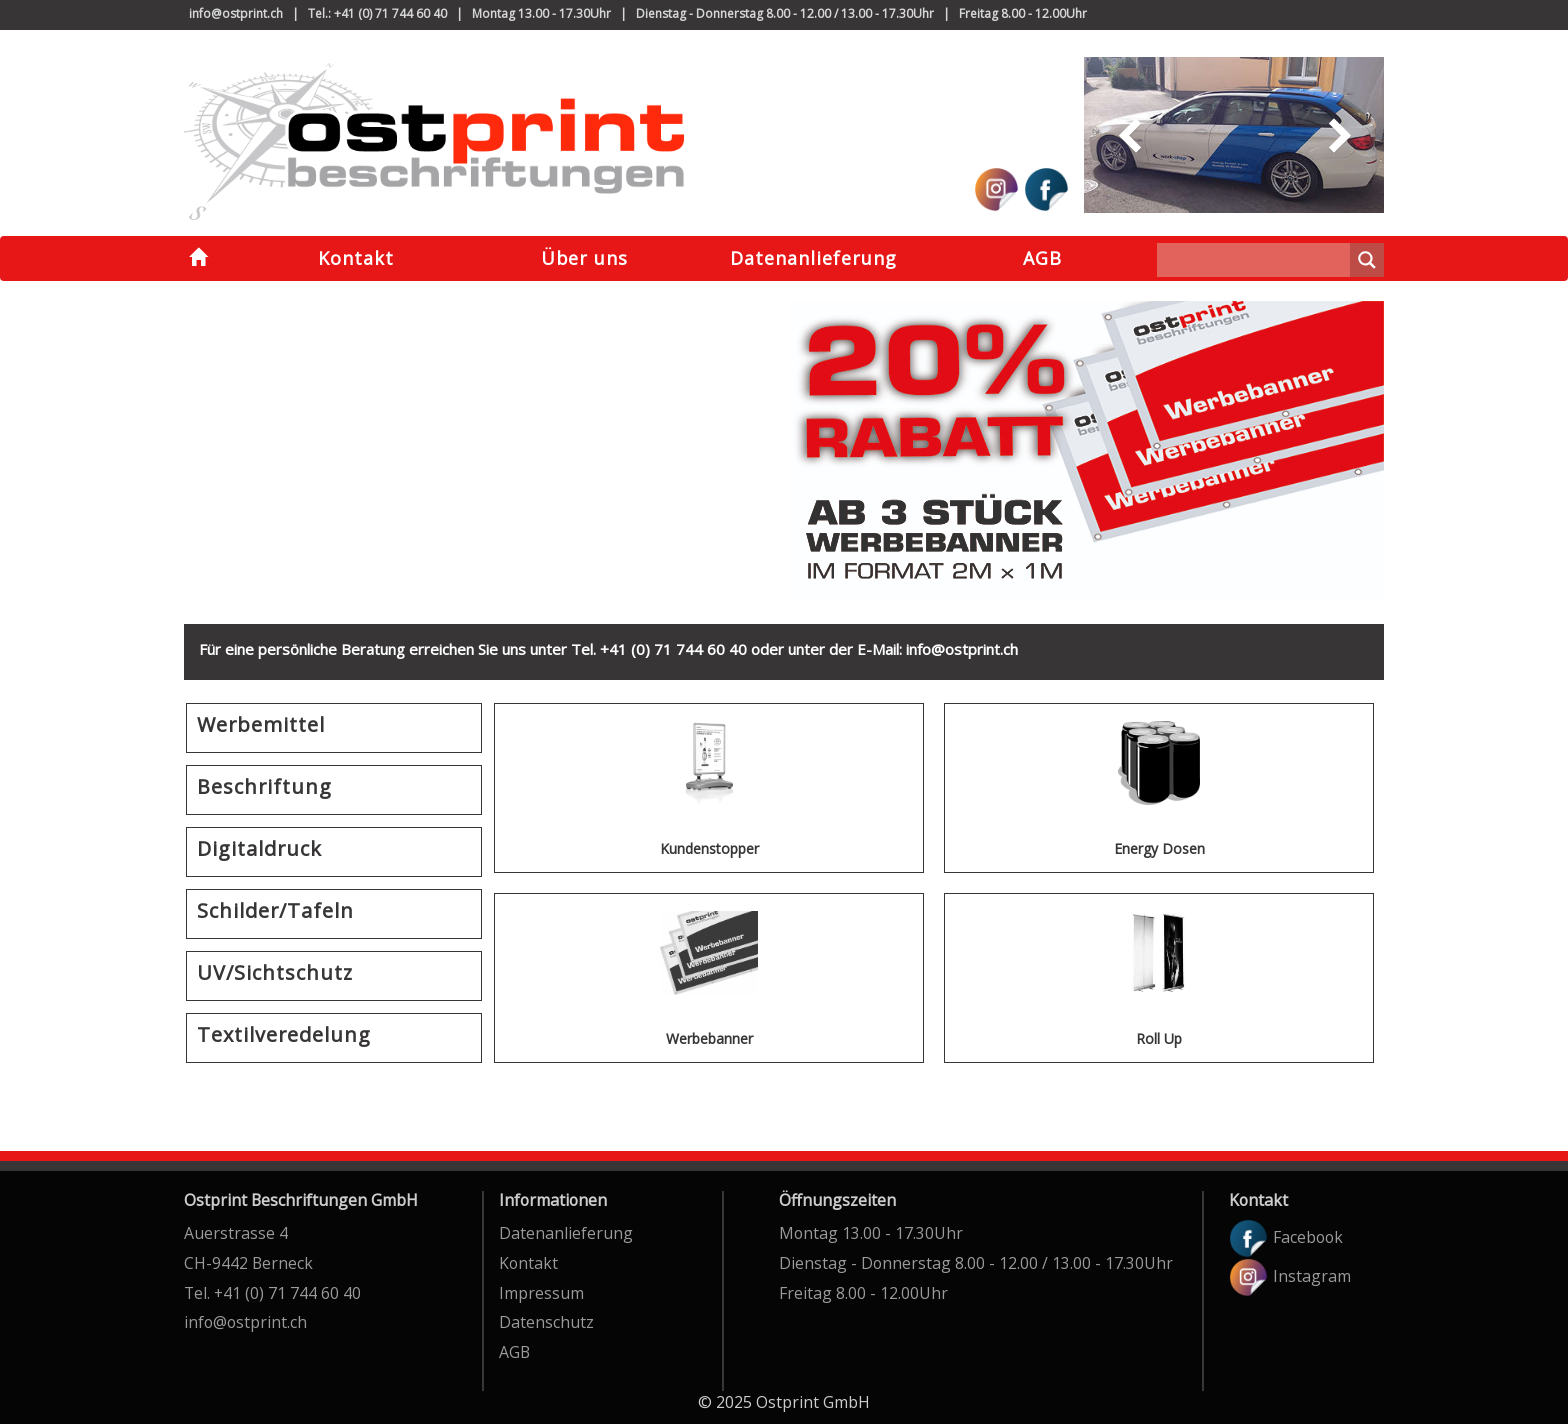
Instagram (1290, 1276)
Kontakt (356, 258)
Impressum (541, 1293)
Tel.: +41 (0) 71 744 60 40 (377, 13)
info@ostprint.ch (236, 13)
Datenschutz (546, 1322)
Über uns (584, 258)
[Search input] (1258, 260)
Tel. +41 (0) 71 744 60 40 (272, 1293)
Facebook (1286, 1237)
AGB (1042, 258)
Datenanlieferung (813, 258)
